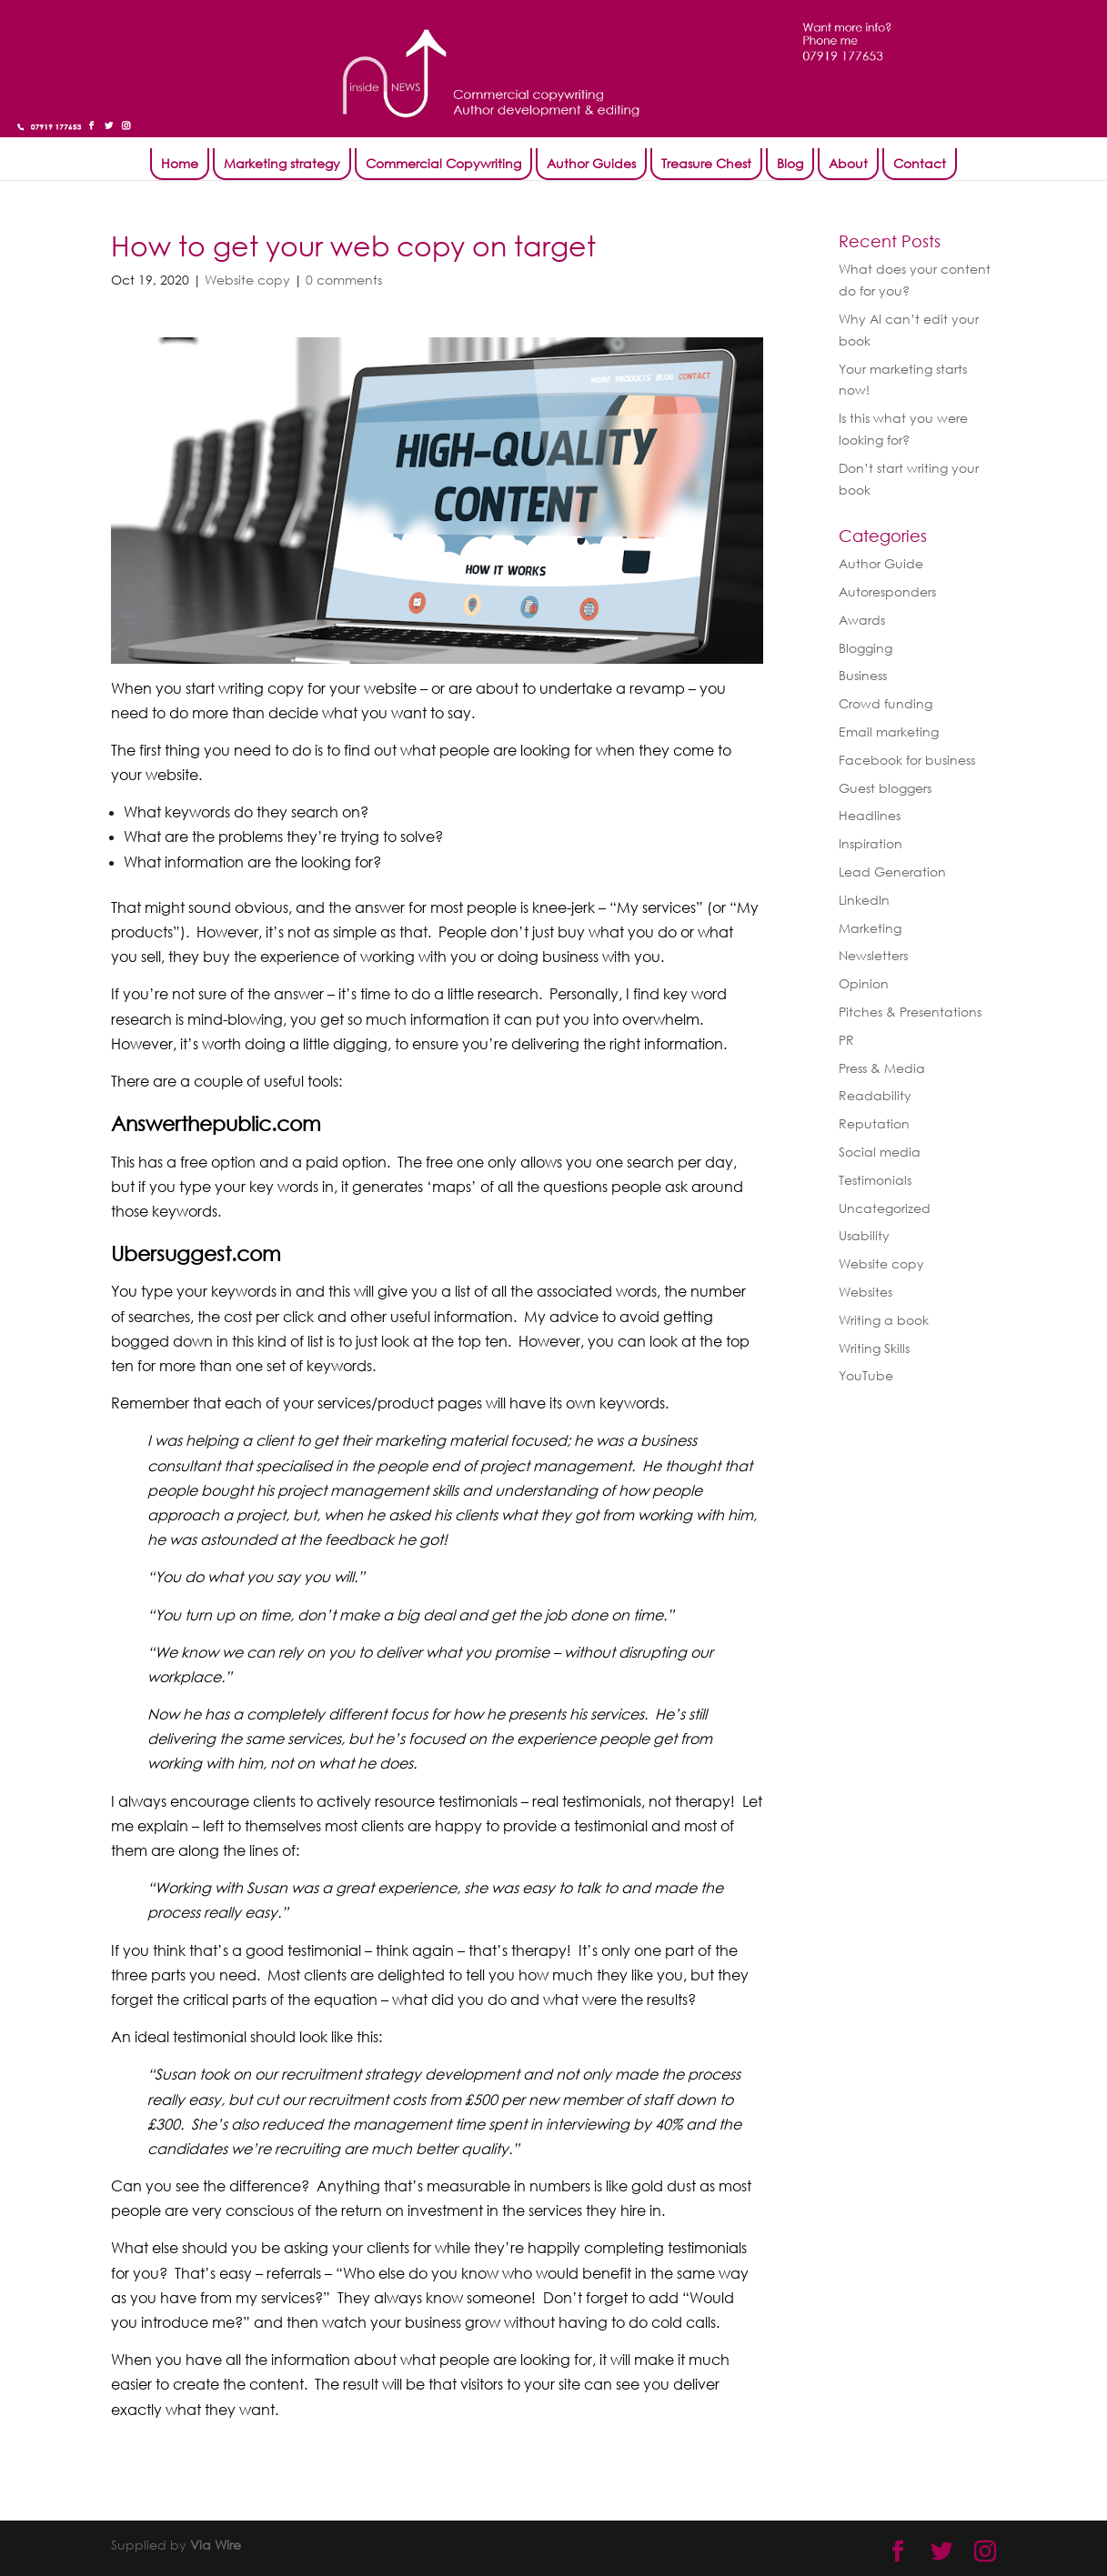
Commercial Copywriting (443, 163)
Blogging (865, 648)
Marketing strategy (282, 163)
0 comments (344, 279)
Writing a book (884, 1320)
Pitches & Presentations (910, 1011)
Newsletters (873, 955)
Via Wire (215, 2544)
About (848, 163)
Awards (862, 619)
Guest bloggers (885, 788)
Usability (864, 1235)
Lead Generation (892, 871)
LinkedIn (864, 899)
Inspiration (870, 843)
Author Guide (881, 563)
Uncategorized (885, 1208)
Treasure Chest (706, 163)
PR (846, 1039)
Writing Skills (874, 1348)
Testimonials (875, 1180)
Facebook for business (907, 759)
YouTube (866, 1375)
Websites (865, 1291)
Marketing (870, 928)
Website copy (247, 279)
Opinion (864, 983)
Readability (875, 1095)
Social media (880, 1151)
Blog (790, 163)
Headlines (870, 815)
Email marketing (889, 731)
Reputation (874, 1123)
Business (863, 675)
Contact (919, 163)
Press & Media (882, 1068)
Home (179, 163)
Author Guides (591, 163)
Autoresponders (887, 591)
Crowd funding (885, 703)
